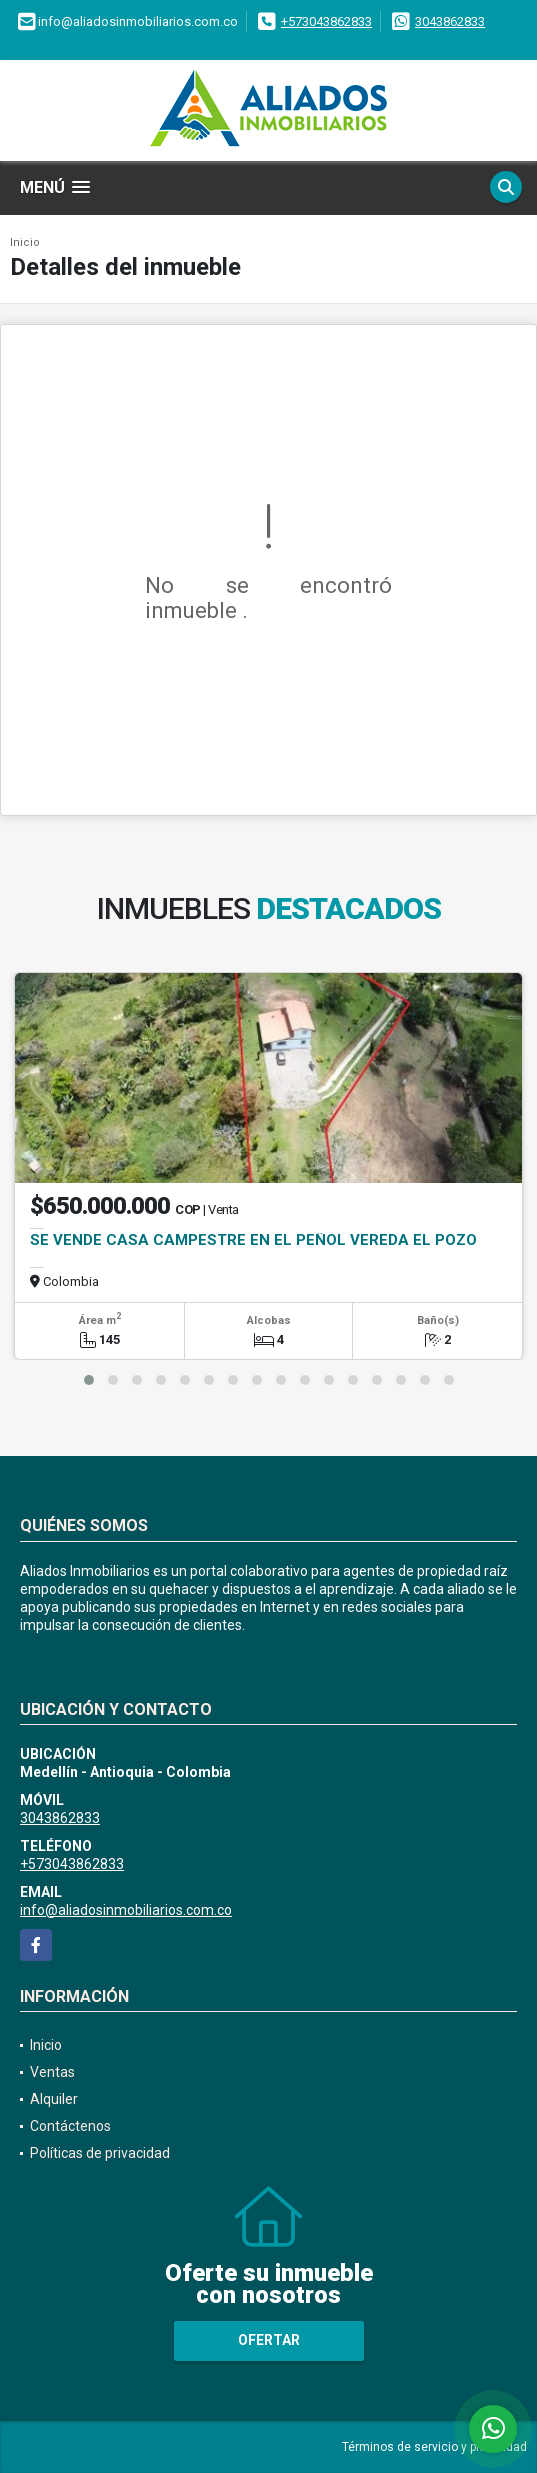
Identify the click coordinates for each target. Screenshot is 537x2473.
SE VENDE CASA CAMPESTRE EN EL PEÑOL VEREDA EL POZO (253, 1240)
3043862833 (450, 21)
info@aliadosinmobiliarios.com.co (126, 1910)
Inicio (25, 242)
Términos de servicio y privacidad (434, 2447)
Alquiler (54, 2099)
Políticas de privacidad (100, 2153)
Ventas (52, 2072)
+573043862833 (326, 21)
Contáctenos (70, 2126)
